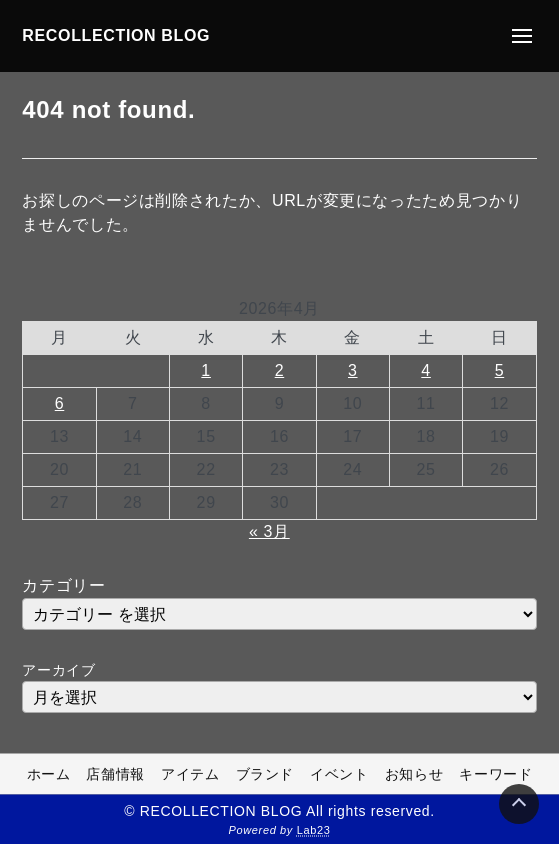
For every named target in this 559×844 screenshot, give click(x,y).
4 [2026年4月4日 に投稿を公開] (426, 370)
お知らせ (414, 774)
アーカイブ (58, 670)
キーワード (495, 774)
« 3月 (269, 531)
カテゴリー (63, 585)
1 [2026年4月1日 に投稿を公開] (206, 370)
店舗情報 (115, 774)
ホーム (49, 774)
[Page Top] (519, 804)
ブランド (265, 774)
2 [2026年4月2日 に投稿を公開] (280, 370)
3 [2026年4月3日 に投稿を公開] (353, 370)
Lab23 (314, 830)
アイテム (190, 774)
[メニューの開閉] (522, 36)
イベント (339, 774)
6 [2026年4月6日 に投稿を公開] (60, 403)
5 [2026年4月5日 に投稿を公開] (500, 370)
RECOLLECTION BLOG (116, 35)
